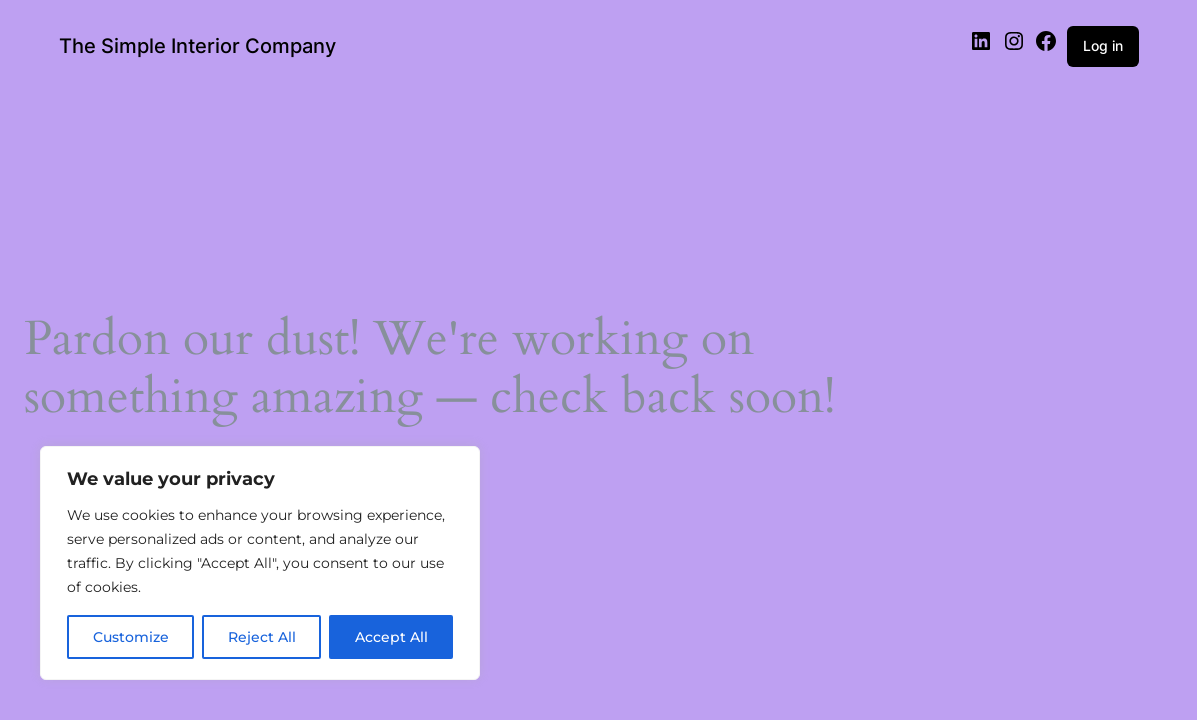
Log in (1103, 45)
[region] (260, 563)
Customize (131, 637)
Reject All (262, 637)
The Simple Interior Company (197, 46)
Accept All (391, 637)
